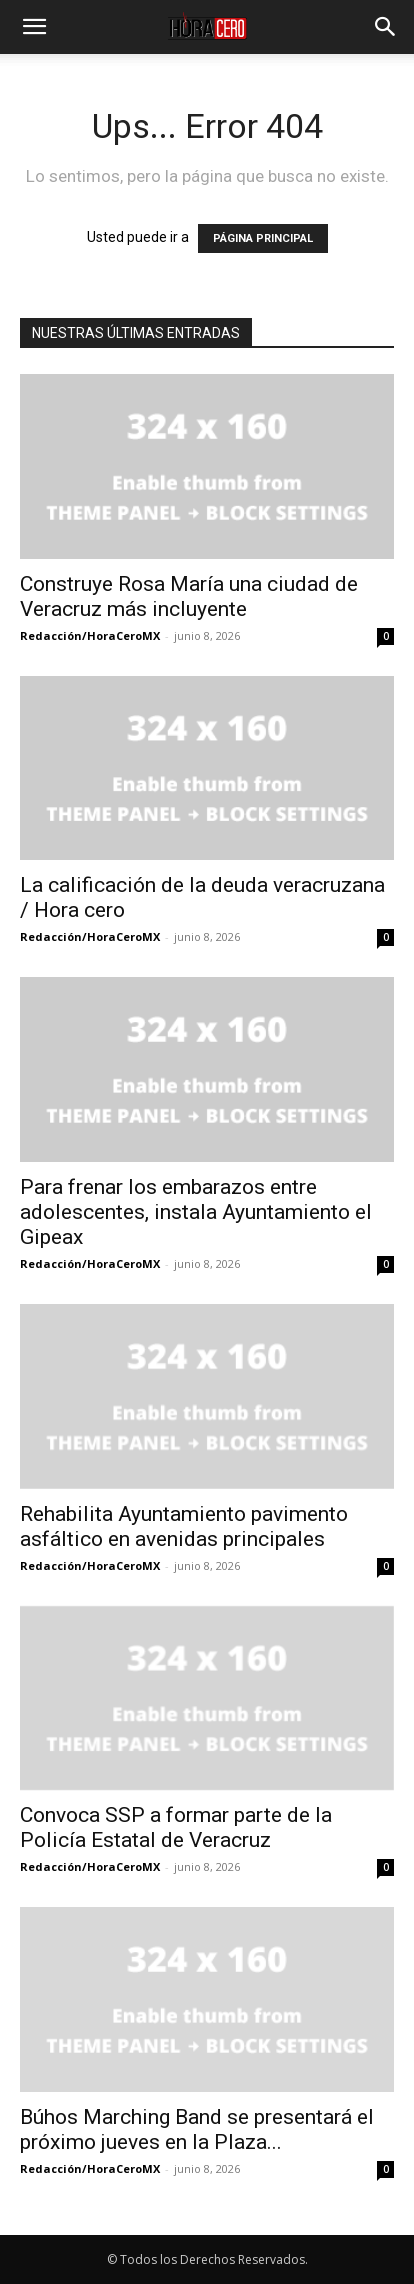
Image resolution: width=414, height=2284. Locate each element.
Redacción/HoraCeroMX (90, 635)
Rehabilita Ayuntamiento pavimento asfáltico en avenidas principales (184, 1526)
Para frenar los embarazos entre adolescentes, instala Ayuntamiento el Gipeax (196, 1212)
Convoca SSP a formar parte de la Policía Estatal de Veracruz (176, 1827)
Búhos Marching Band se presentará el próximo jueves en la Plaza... (197, 2129)
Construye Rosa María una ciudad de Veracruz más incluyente (189, 596)
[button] (34, 27)
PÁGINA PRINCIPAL (263, 238)
